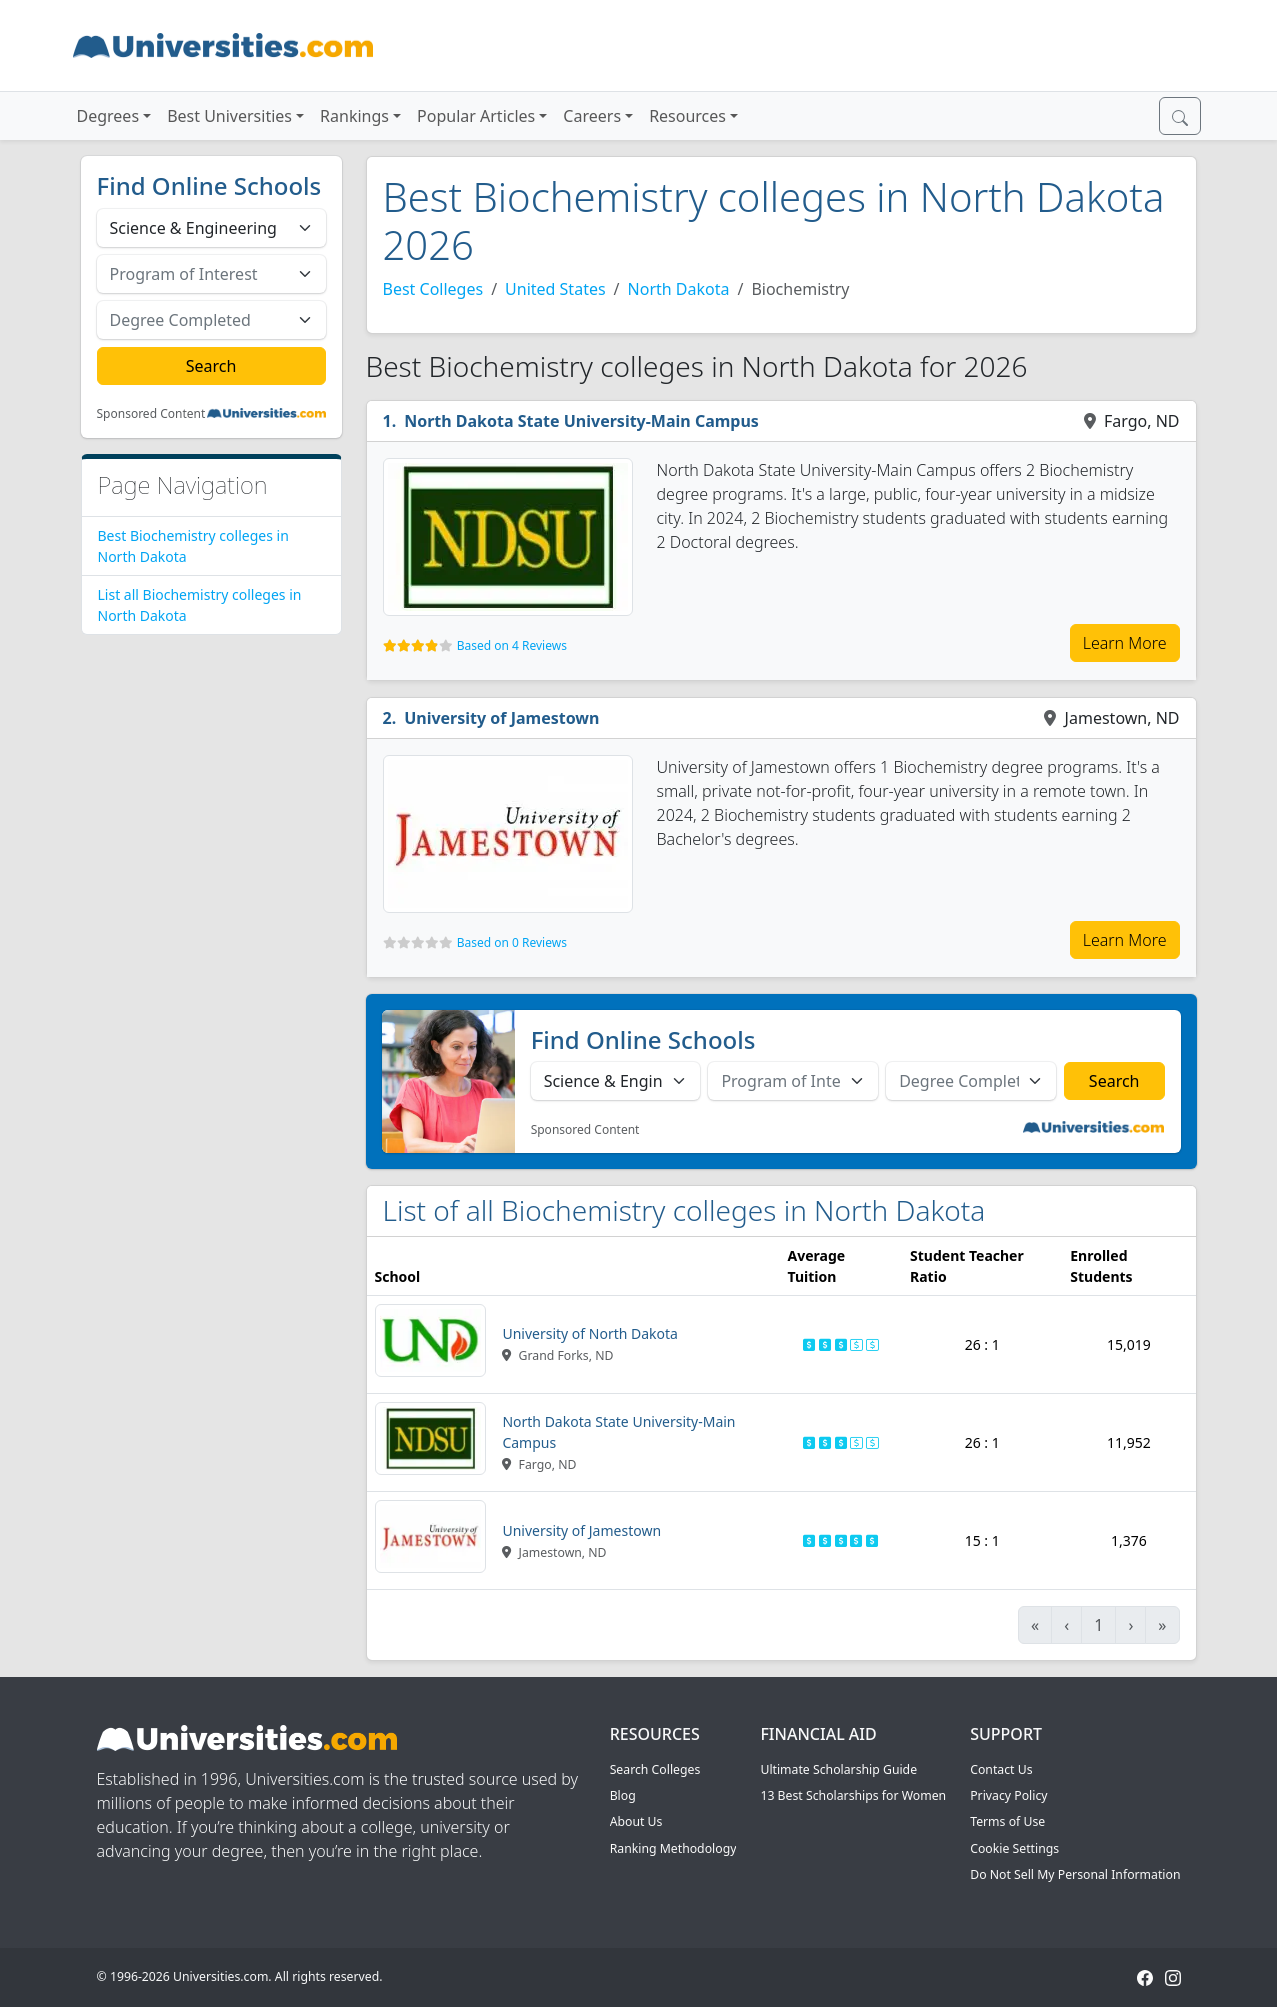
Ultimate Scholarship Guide (838, 1769)
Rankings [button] (354, 116)
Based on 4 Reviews (512, 645)
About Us (636, 1821)
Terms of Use (1007, 1821)
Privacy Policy (1008, 1795)
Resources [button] (687, 116)
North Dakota (679, 289)
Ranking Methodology (673, 1848)
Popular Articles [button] (476, 116)
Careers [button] (592, 116)
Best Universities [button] (229, 116)
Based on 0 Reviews (512, 942)
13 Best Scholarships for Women (853, 1795)
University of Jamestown (501, 718)
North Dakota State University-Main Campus (581, 421)
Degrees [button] (108, 116)
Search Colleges (655, 1769)
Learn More (1125, 643)
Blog (623, 1795)
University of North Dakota (590, 1333)
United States (555, 289)
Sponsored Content (151, 414)
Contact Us (1001, 1769)
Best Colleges (433, 289)
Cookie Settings (1014, 1848)
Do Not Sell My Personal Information (1075, 1874)
